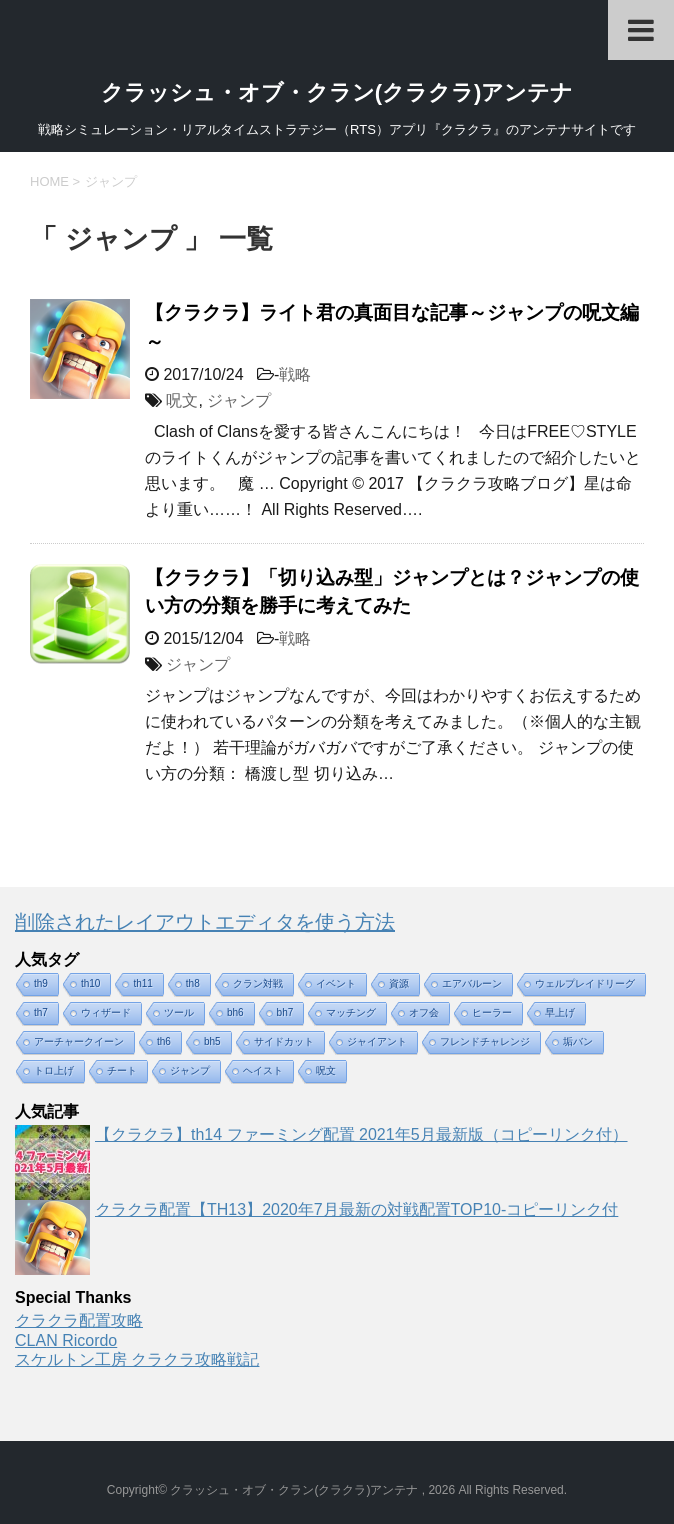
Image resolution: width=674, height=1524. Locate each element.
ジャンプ (239, 400)
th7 (41, 1012)
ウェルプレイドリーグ (585, 983)
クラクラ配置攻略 (79, 1320)
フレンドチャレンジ (485, 1041)
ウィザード (106, 1012)
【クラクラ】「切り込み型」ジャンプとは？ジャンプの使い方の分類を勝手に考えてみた (392, 592)
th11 (142, 983)
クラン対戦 (258, 983)
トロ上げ (54, 1070)
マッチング (351, 1012)
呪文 (182, 400)
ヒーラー (492, 1012)
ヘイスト (263, 1070)
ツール (179, 1012)
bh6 (235, 1012)
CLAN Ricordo (66, 1340)
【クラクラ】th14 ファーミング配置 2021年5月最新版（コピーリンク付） (361, 1134)
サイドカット (284, 1041)
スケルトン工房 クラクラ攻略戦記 (137, 1359)
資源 (399, 983)
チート (122, 1070)
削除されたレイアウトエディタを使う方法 (205, 922)
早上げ (560, 1012)
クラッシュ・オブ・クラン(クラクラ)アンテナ (337, 92)
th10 (90, 983)
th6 (164, 1041)
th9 (41, 983)
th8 (193, 983)
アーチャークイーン (79, 1041)
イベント (336, 983)
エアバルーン (472, 983)
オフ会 (424, 1012)
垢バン (578, 1041)
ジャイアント (377, 1041)
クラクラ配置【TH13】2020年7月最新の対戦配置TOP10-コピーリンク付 (356, 1209)
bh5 (212, 1041)
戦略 (295, 374)
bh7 (285, 1012)
